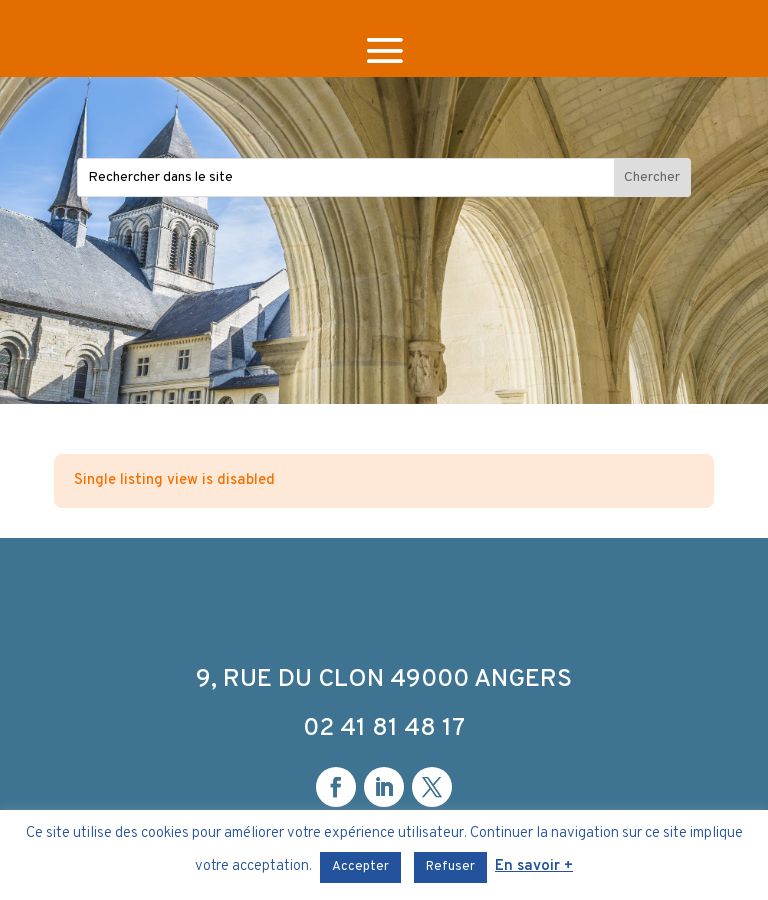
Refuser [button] (450, 867)
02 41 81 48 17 (384, 729)
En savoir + (534, 866)
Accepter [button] (360, 867)
